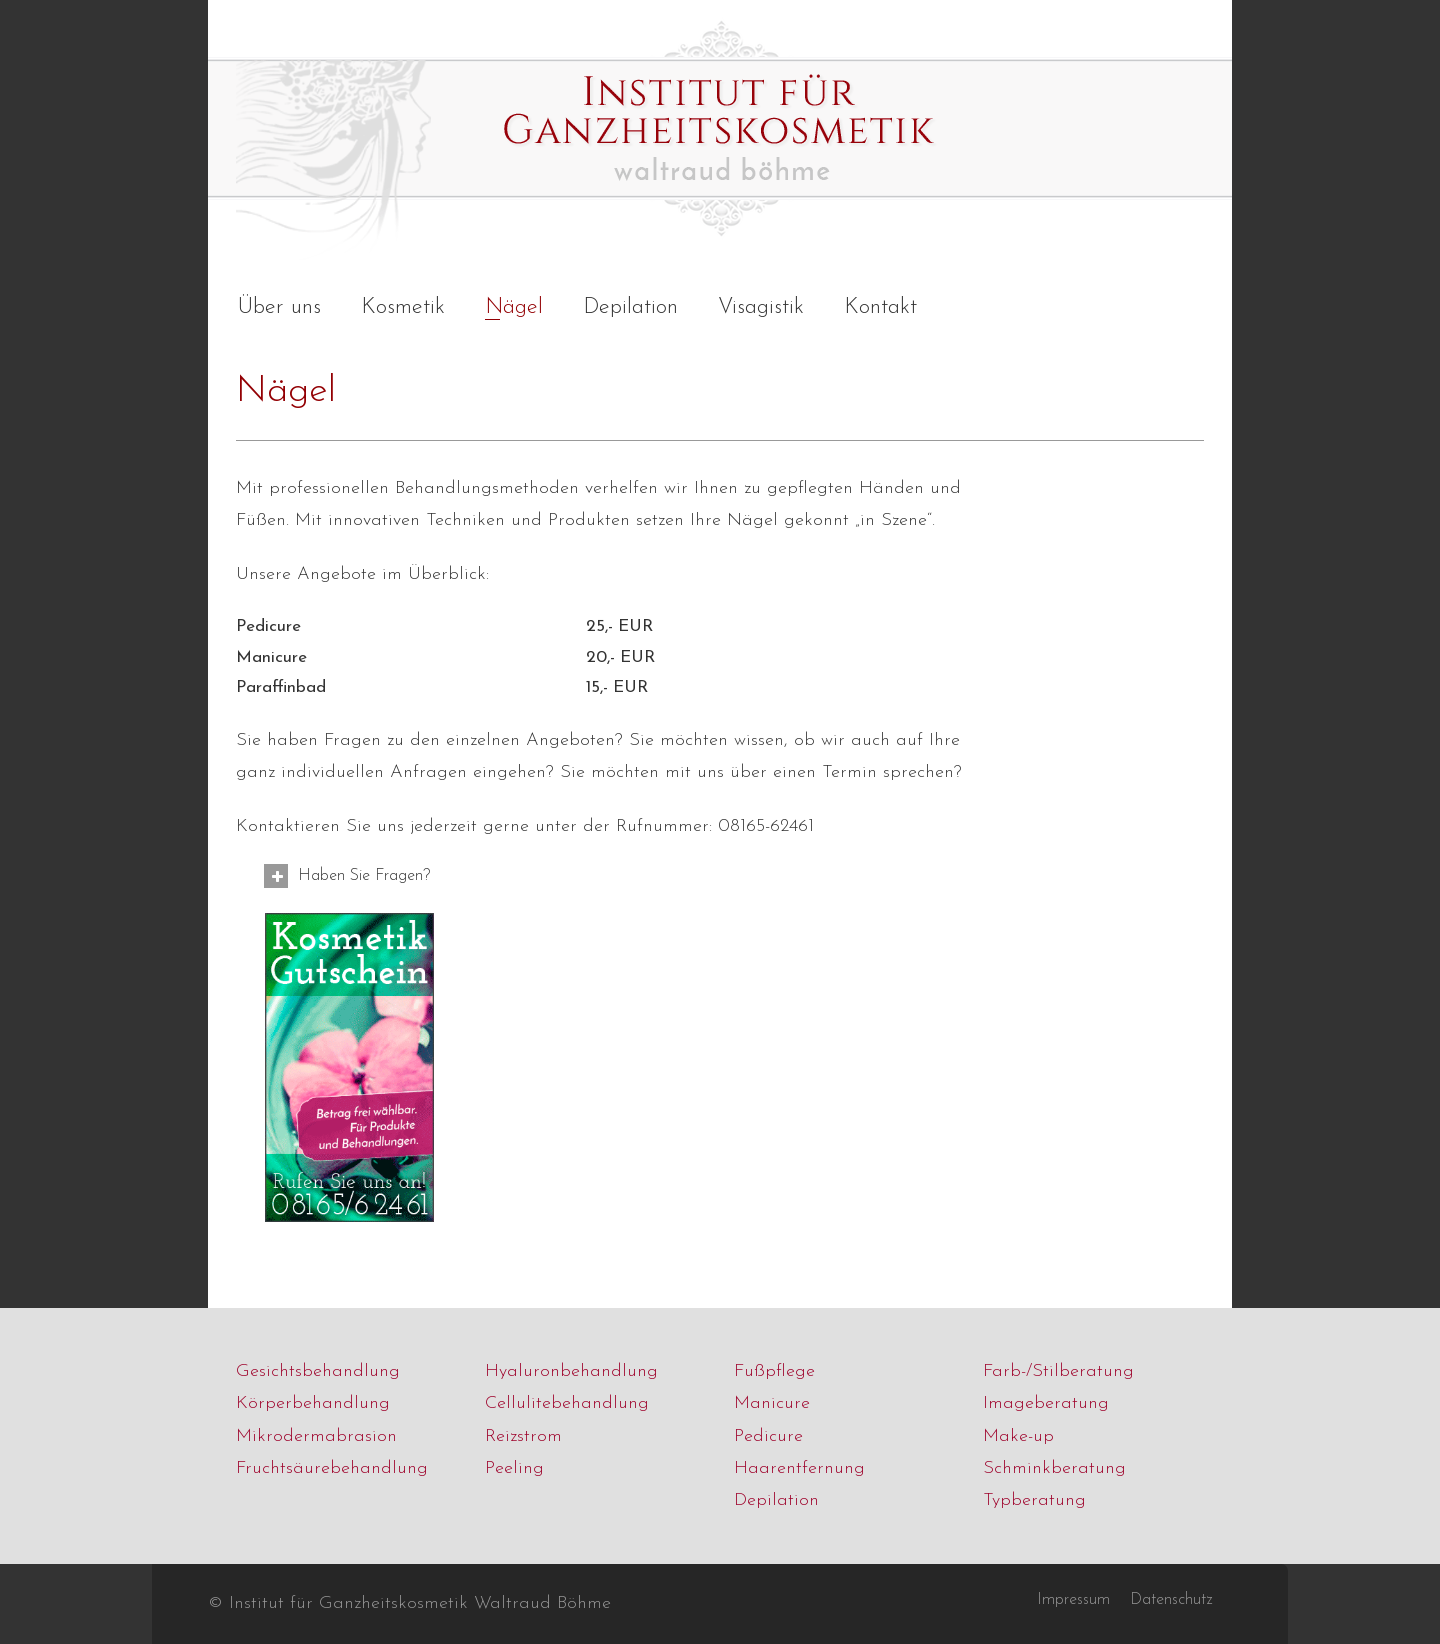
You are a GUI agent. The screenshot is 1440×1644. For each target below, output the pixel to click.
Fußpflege (774, 1371)
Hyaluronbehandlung (571, 1371)
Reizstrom (523, 1436)
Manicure (772, 1403)
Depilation (776, 1500)
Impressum (1073, 1600)
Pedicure (768, 1436)
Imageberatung (1046, 1403)
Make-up (1018, 1436)
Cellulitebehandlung (567, 1403)
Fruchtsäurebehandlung (332, 1468)
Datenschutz (1171, 1600)
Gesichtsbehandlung (318, 1371)
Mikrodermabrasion (316, 1436)
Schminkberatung (1054, 1468)
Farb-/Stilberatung (1058, 1371)
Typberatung (1034, 1500)
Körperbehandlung (313, 1403)
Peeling (514, 1468)
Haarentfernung (799, 1468)
